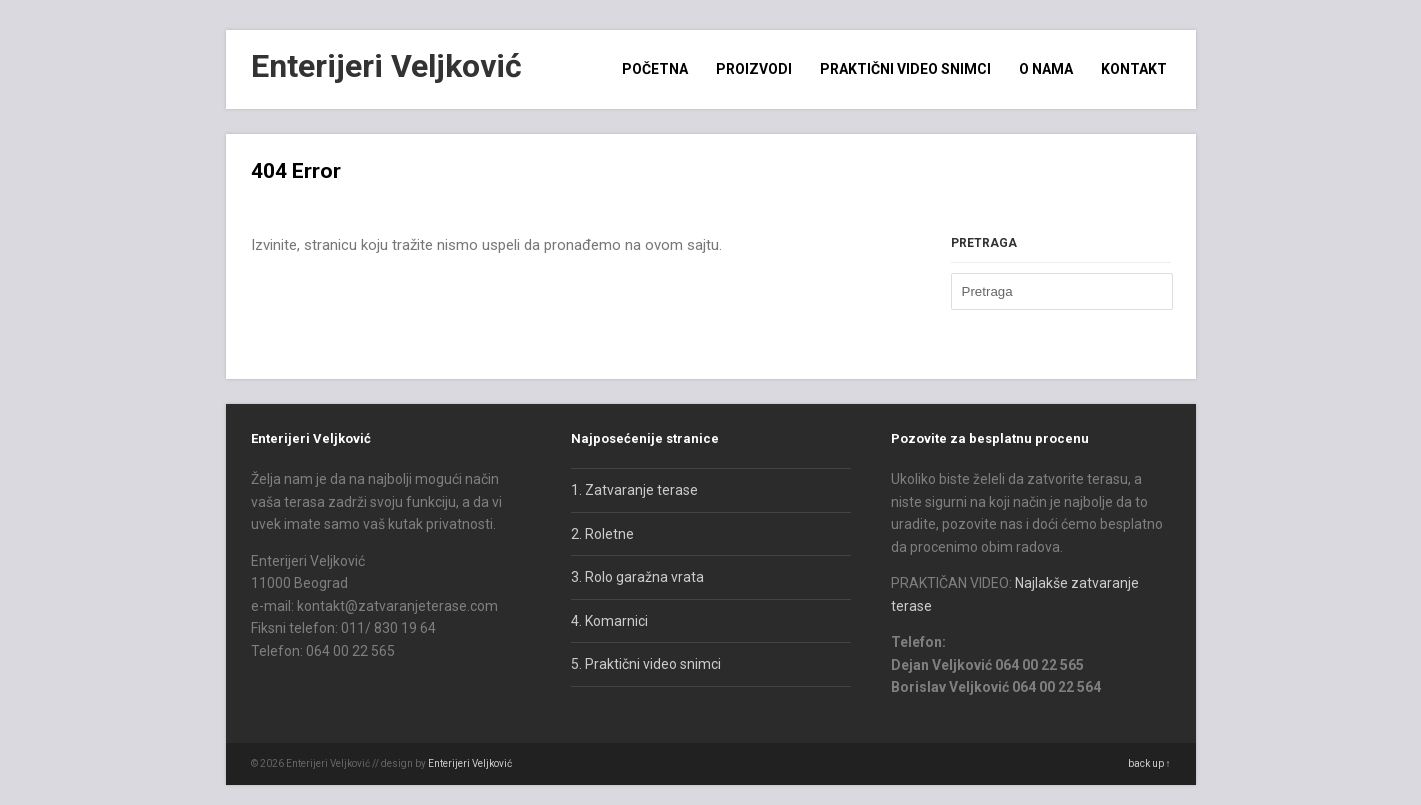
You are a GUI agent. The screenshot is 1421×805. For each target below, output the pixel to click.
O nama (1046, 69)
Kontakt (1134, 69)
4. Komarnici (609, 621)
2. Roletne (602, 534)
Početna (655, 69)
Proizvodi (754, 69)
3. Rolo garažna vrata (637, 577)
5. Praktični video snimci (646, 664)
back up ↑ (1149, 763)
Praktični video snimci (905, 69)
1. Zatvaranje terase (634, 490)
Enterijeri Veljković (386, 66)
